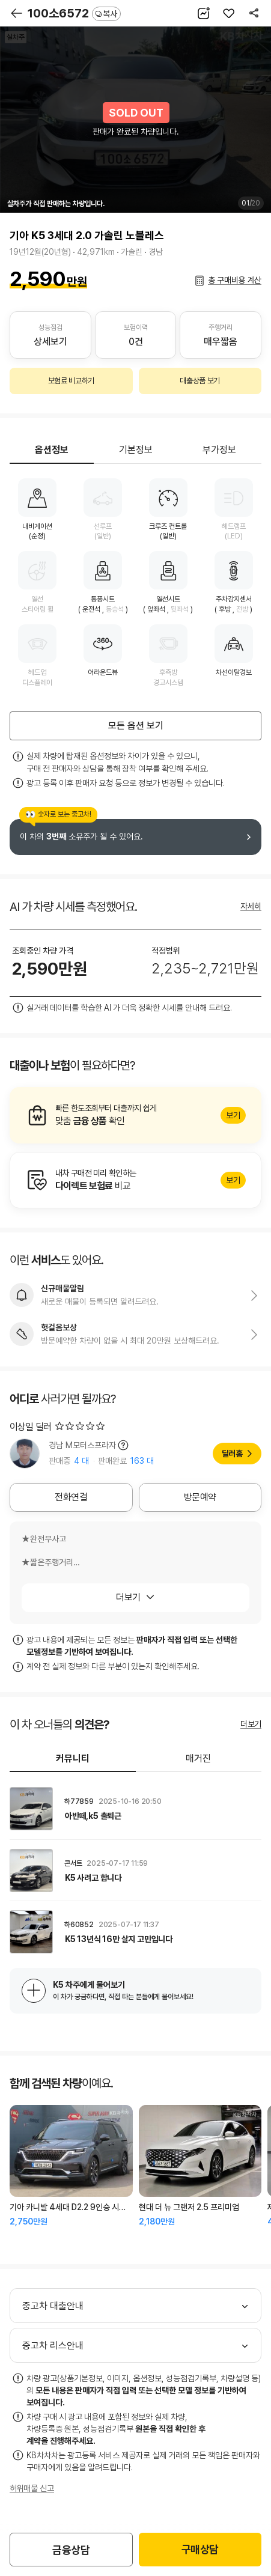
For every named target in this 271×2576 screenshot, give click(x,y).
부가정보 (219, 449)
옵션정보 (52, 449)
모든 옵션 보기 (135, 725)
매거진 (198, 1758)
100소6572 (74, 13)
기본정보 (136, 449)
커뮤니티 (73, 1758)
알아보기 (135, 1115)
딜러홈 (232, 1453)
